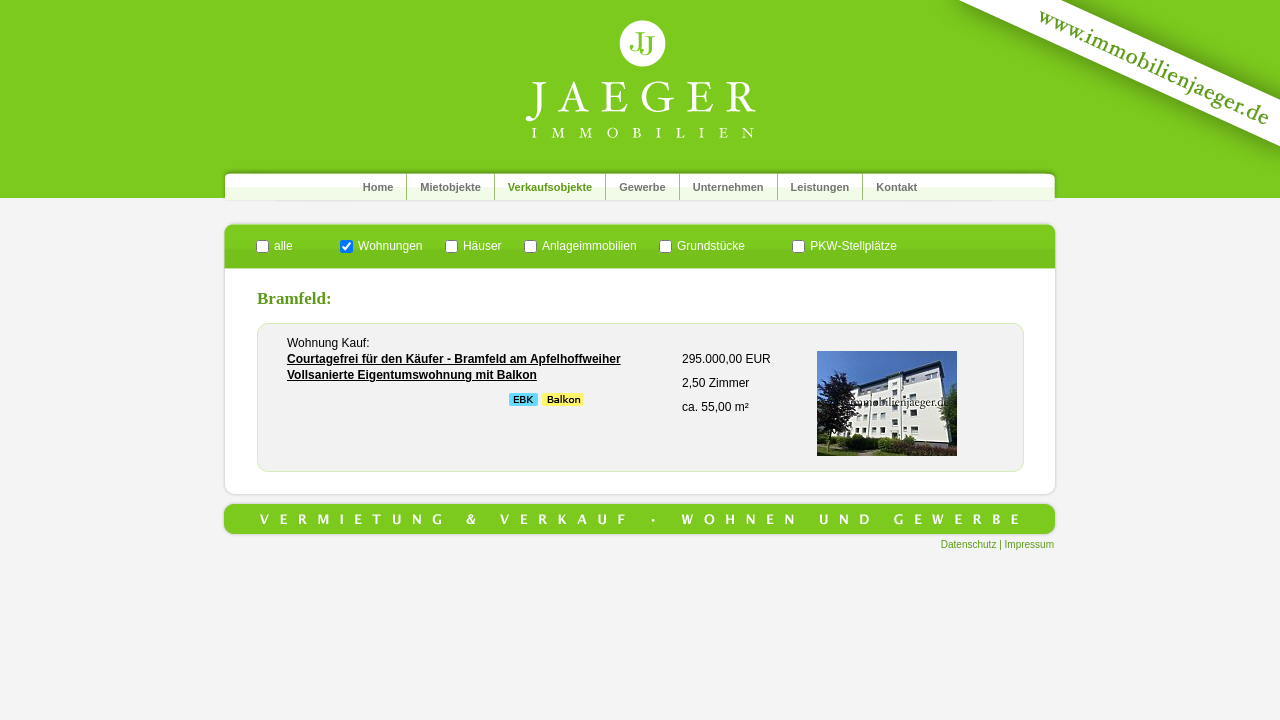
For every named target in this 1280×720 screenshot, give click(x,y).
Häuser (482, 245)
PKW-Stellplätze (853, 245)
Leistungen (820, 187)
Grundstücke (711, 245)
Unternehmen (728, 187)
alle (283, 245)
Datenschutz (969, 544)
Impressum (1029, 544)
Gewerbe (642, 187)
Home (378, 187)
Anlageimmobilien (589, 245)
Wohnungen (390, 245)
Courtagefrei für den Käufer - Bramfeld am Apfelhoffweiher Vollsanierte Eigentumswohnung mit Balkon (454, 367)
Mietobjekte (450, 187)
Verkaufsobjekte (550, 187)
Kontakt (896, 187)
